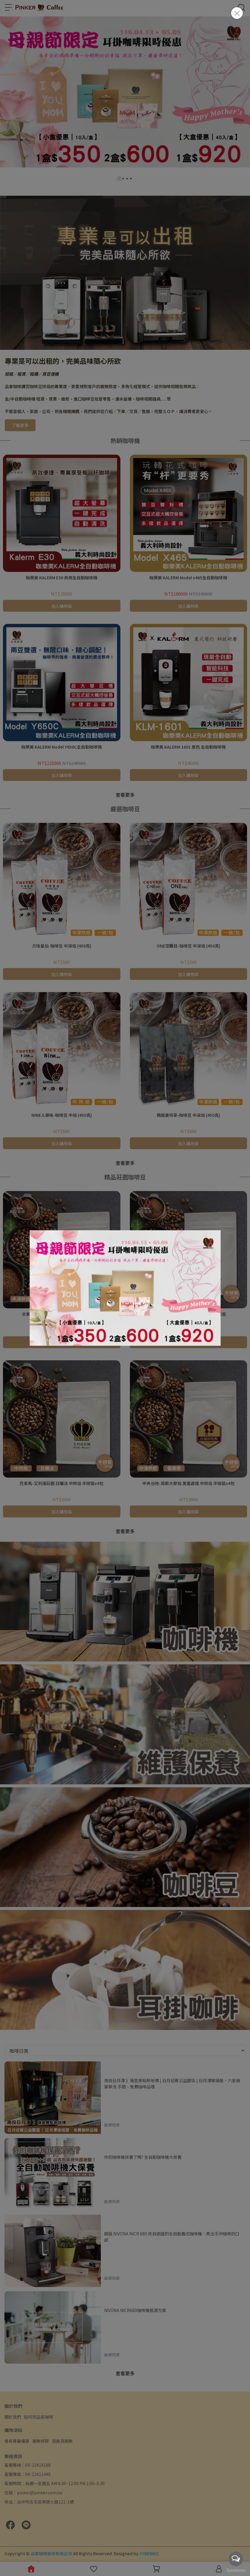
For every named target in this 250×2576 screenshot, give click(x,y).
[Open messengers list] (235, 2558)
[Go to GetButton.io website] (235, 2570)
